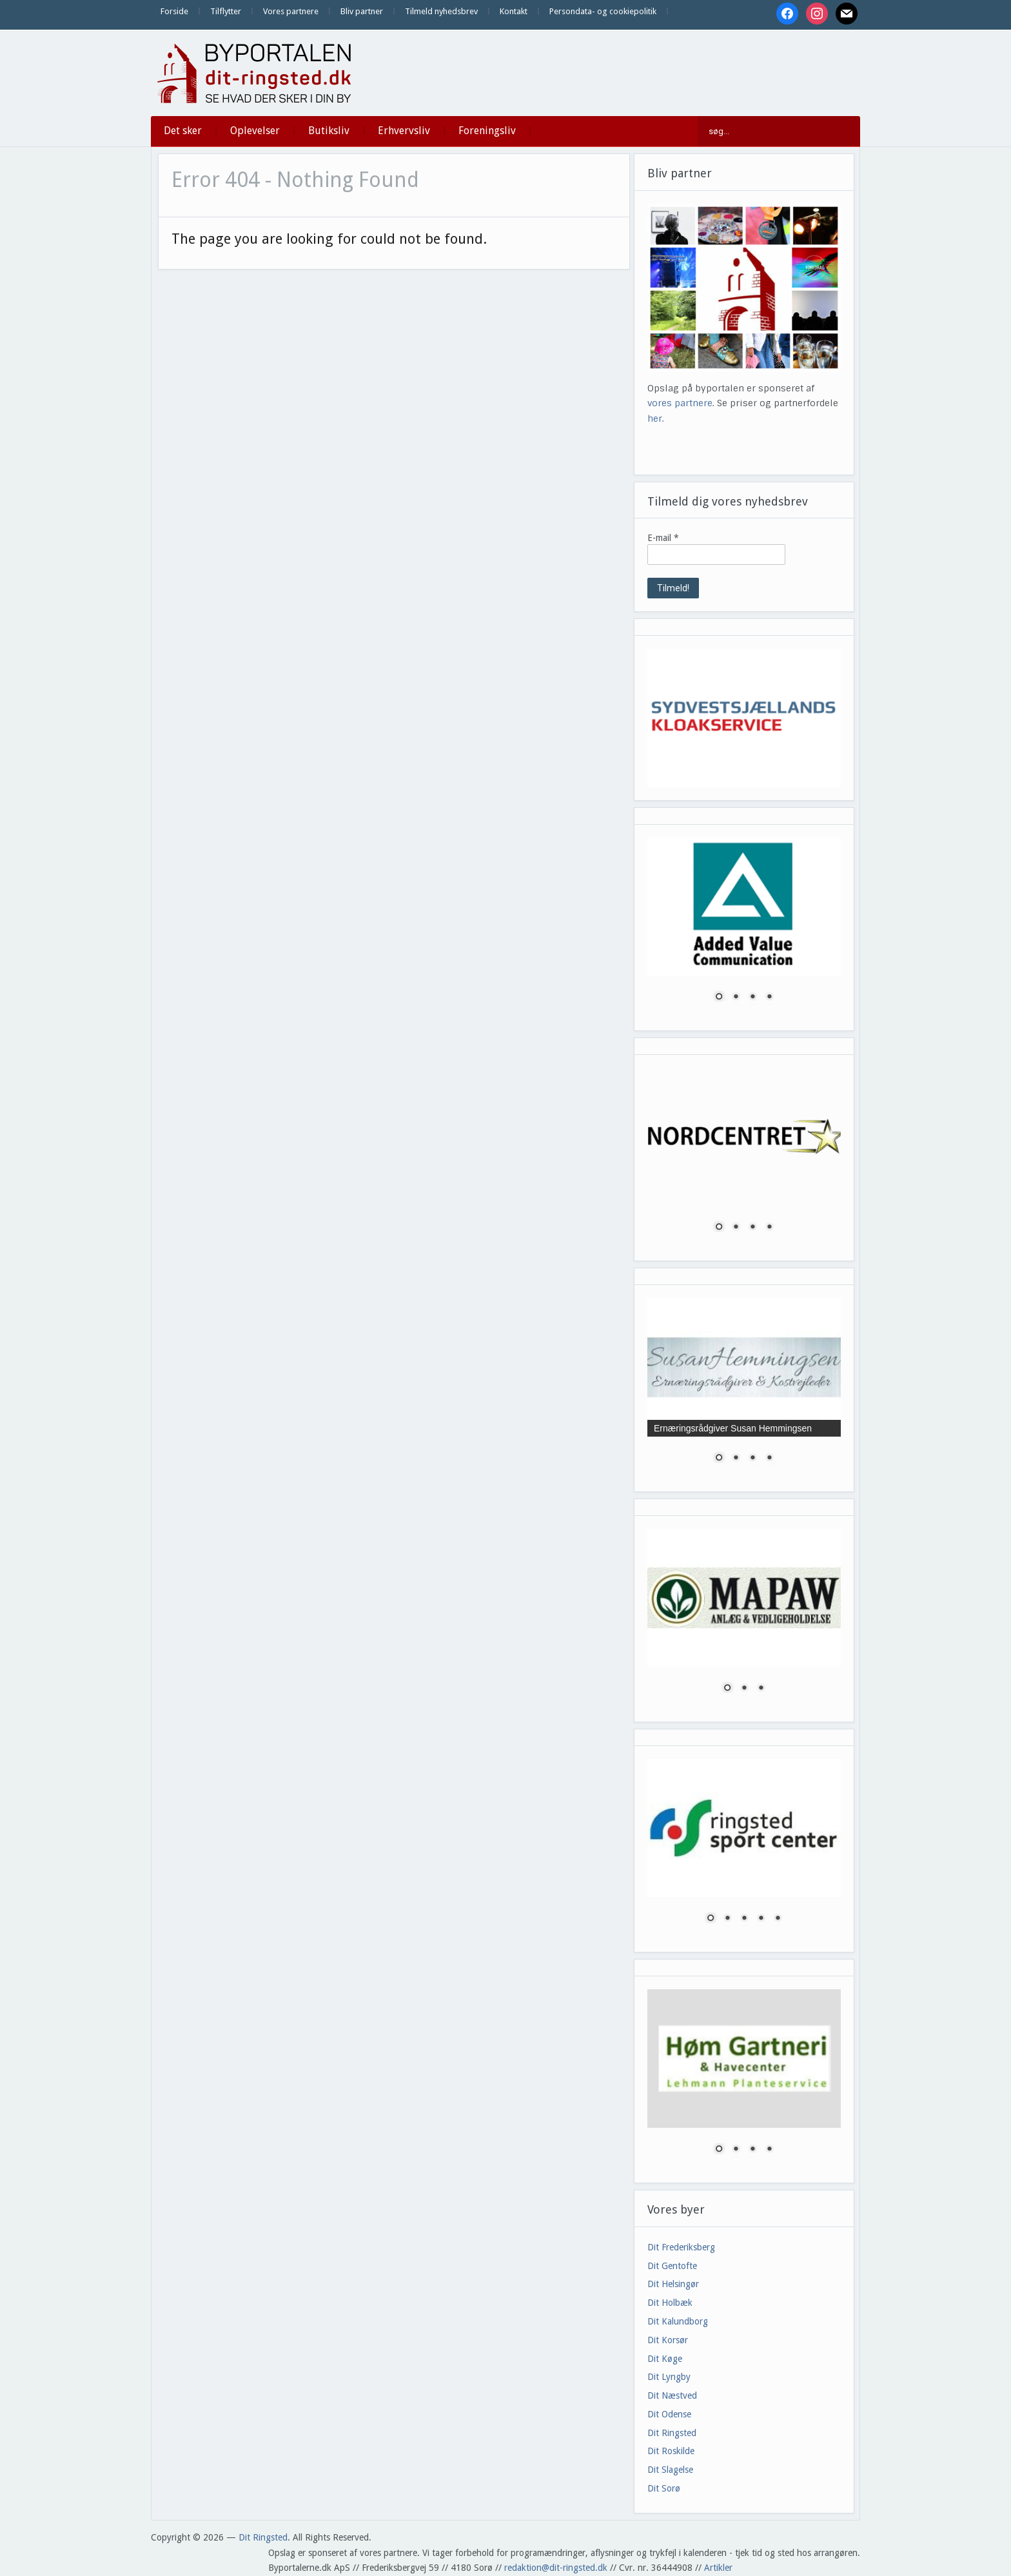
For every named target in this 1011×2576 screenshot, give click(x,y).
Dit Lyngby (669, 2377)
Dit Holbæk (669, 2302)
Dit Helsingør (673, 2284)
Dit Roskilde (670, 2451)
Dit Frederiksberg (681, 2247)
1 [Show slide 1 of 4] (719, 997)
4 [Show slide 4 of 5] (761, 1919)
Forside (174, 11)
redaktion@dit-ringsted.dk (555, 2567)
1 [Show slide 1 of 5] (710, 1919)
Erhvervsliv (404, 130)
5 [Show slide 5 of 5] (778, 1919)
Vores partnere (291, 11)
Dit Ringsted (671, 2433)
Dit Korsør (667, 2340)
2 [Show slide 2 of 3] (744, 1689)
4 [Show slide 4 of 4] (769, 997)
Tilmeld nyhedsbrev (441, 11)
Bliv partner (361, 11)
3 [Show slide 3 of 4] (752, 997)
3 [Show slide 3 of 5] (744, 1919)
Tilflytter (225, 11)
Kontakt (513, 11)
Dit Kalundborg (677, 2321)
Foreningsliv (487, 130)
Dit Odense (669, 2414)
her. (655, 418)
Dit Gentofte (672, 2266)
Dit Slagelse (670, 2469)
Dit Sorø (663, 2488)
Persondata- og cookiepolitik (602, 11)
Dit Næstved (672, 2395)
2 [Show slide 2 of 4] (736, 997)
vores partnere (679, 403)
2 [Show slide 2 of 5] (727, 1919)
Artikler (718, 2567)
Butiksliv (328, 130)
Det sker (183, 130)
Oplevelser (255, 130)
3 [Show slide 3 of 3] (761, 1689)
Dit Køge (664, 2359)
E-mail (663, 538)
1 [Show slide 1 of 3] (727, 1689)
